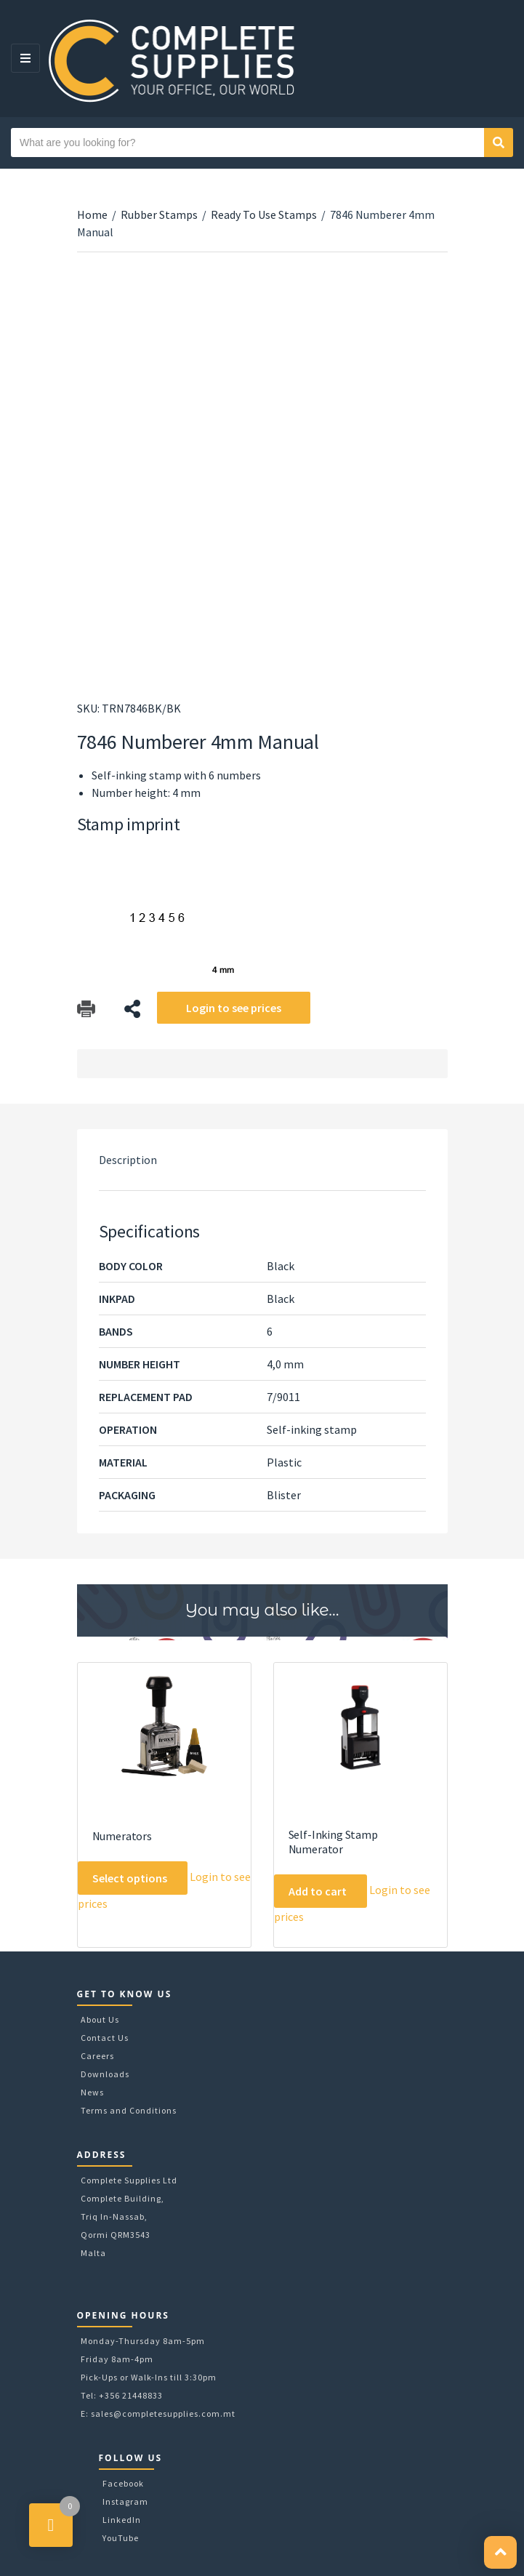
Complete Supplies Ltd (129, 2180)
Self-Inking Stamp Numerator (333, 1841)
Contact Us (105, 2037)
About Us (100, 2019)
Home (92, 214)
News (92, 2092)
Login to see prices (233, 1007)
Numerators (122, 1836)
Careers (97, 2055)
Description (128, 1159)
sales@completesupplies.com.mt (163, 2413)
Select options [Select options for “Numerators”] (129, 1878)
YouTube (120, 2537)
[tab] (262, 1159)
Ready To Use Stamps (264, 214)
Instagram (125, 2501)
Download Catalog (86, 1009)
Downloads (105, 2074)
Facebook (123, 2483)
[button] (500, 2552)
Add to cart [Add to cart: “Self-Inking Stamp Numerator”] (318, 1891)
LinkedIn (121, 2519)
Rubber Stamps (159, 214)
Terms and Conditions (129, 2110)
